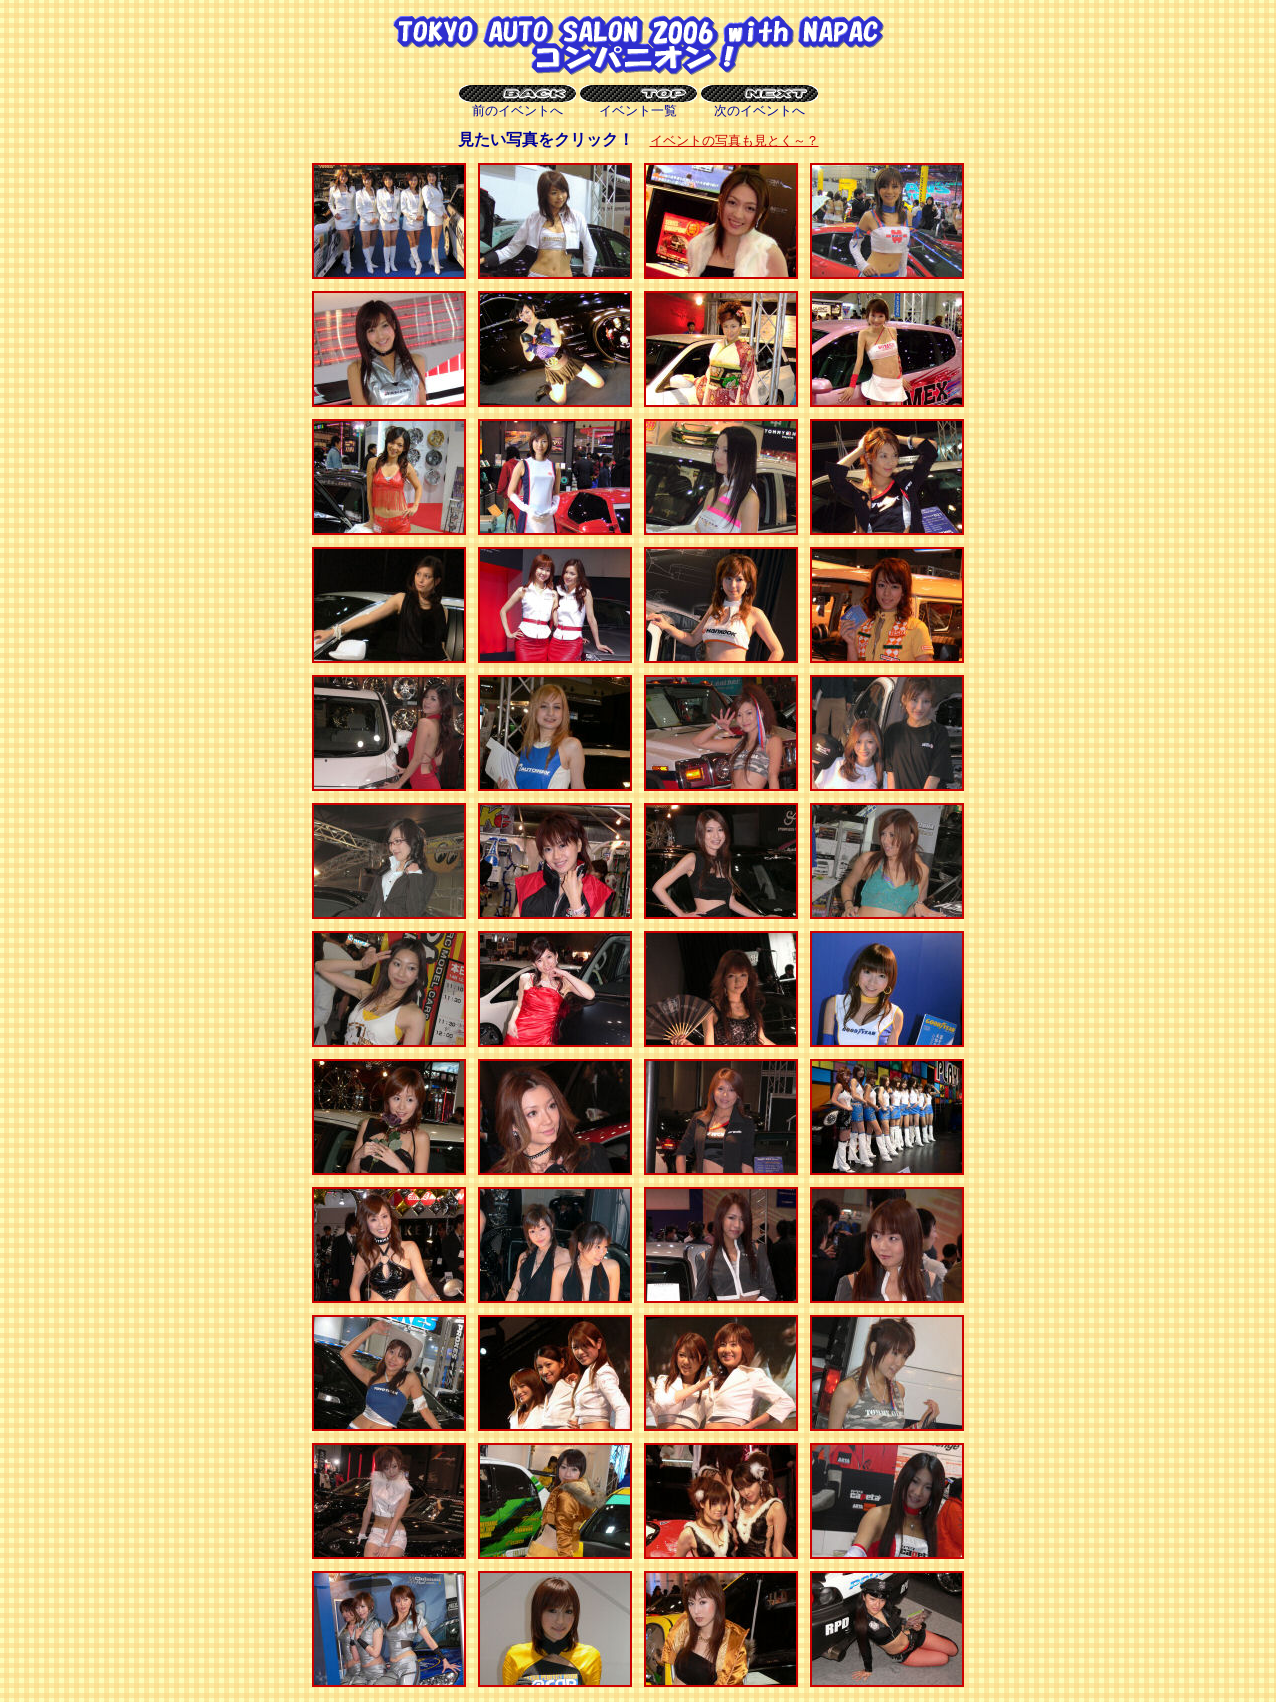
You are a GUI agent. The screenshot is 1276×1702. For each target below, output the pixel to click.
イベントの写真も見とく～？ (734, 140)
